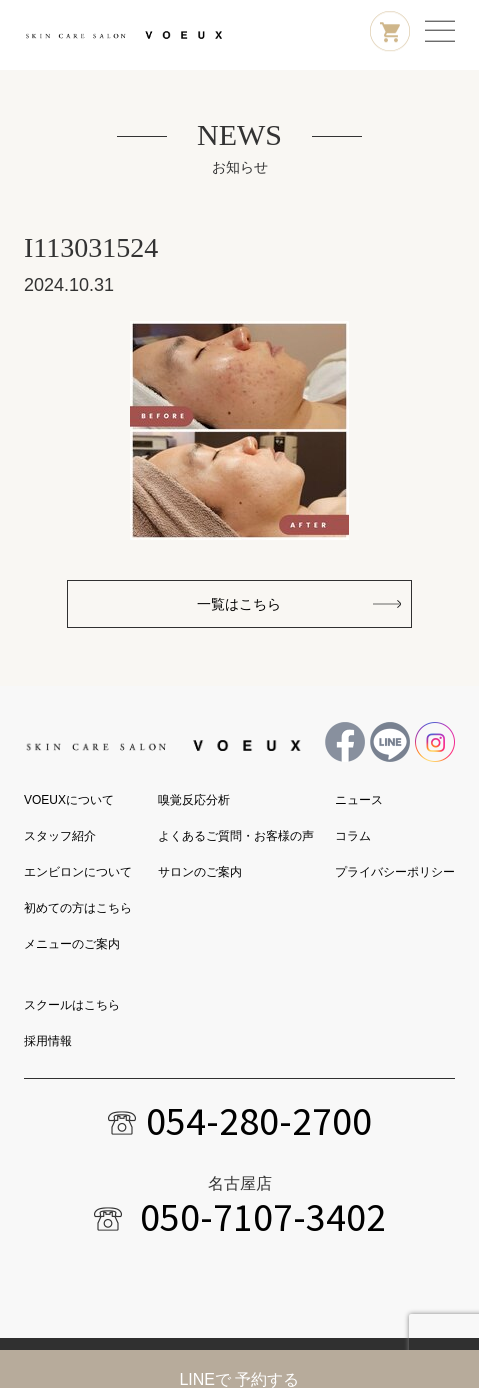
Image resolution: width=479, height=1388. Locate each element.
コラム (353, 836)
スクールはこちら (72, 1005)
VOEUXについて (69, 800)
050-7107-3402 (263, 1217)
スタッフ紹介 (60, 836)
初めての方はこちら (78, 908)
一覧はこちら (239, 604)
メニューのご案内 (72, 944)
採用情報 (48, 1041)
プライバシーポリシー (395, 872)
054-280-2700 (259, 1121)
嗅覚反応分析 (194, 800)
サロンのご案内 (200, 872)
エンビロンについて (78, 872)
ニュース (359, 800)
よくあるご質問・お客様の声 (236, 836)
